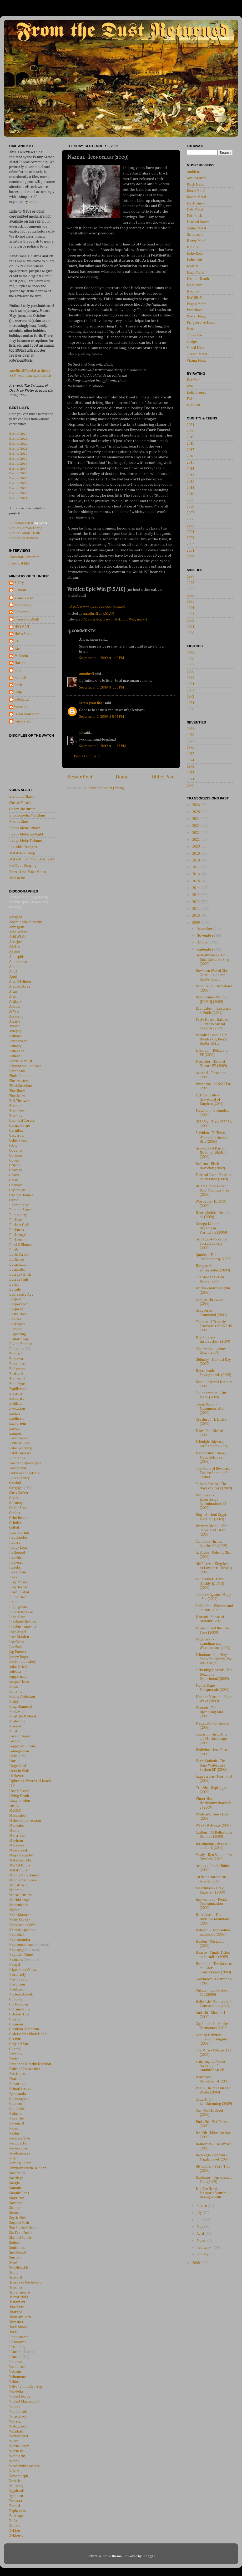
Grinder (15, 1523)
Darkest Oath (19, 1225)
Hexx (13, 1577)
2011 (190, 488)
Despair (15, 1299)
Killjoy (14, 1701)
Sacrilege (16, 2178)
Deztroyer (17, 1324)
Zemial (14, 2506)
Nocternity (17, 1975)
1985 (190, 678)
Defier (14, 1284)
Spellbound (17, 2252)
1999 (190, 576)
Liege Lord (17, 1766)
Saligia (14, 2183)
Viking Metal (196, 360)
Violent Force (19, 2396)
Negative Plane (21, 1955)
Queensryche (19, 2099)
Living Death (19, 1796)
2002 (190, 544)
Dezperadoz (18, 1304)
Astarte (14, 1021)
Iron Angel (17, 1632)
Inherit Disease (21, 1612)
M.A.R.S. (15, 1811)
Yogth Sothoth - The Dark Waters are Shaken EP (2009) (211, 1765)
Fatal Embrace (20, 1453)
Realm (14, 2133)
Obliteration (18, 2004)
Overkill (15, 2049)
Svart (13, 2262)
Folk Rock (194, 216)
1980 (190, 709)
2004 (190, 532)
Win (190, 386)
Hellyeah (16, 1562)
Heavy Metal (196, 241)
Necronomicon (21, 1945)
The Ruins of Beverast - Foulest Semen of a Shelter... (214, 1473)
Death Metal (196, 191)
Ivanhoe (15, 1647)
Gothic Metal (196, 228)
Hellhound (17, 1552)
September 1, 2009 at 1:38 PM (101, 687)
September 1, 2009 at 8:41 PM (101, 717)
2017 (190, 450)
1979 (190, 729)
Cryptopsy (17, 1190)
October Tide (19, 2014)
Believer (15, 1056)
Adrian (14, 947)
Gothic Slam (18, 1508)
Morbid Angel (20, 1900)
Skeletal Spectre (21, 2238)
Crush (13, 1180)
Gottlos (14, 1513)
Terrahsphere (19, 2292)
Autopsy (15, 1031)
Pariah (14, 2059)
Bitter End (17, 1071)
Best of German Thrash (25, 528)
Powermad (17, 2084)
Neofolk (193, 291)
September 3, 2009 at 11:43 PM (102, 746)
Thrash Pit (17, 878)
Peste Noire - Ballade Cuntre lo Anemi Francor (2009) (212, 1024)
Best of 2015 (18, 478)
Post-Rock (195, 310)
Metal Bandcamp (22, 853)
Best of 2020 (18, 453)
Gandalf (15, 1483)
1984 (190, 684)
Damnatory (18, 1215)
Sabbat (14, 2173)
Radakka (15, 2114)
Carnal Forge (19, 1125)
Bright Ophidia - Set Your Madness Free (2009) (213, 1190)
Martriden (17, 1836)
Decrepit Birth (20, 1274)
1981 (190, 703)
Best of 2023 (18, 438)
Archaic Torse (19, 986)
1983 (190, 690)
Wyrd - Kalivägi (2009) (213, 1825)
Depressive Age (21, 1294)
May (200, 2227)
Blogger (149, 2556)
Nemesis (16, 1960)
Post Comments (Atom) (106, 788)
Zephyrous (17, 2511)
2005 (190, 525)
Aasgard (15, 917)
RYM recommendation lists (30, 375)
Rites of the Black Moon (27, 872)
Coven (14, 1160)
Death (13, 1250)
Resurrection (19, 2143)
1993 (190, 614)
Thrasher (16, 2322)
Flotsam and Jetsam (24, 1473)
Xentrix (15, 2481)
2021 (190, 425)
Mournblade (18, 1905)
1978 (190, 735)
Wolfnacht (17, 2456)
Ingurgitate (18, 1607)
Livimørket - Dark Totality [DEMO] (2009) (210, 1583)
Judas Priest (18, 1667)
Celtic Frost (18, 1140)
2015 (190, 462)
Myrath (15, 1910)
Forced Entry (19, 1478)
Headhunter (18, 1538)
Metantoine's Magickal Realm (32, 859)
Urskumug (17, 2347)
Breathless (17, 1111)
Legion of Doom (22, 1746)
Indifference (196, 392)
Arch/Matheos (20, 981)
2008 (190, 507)
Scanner (15, 2208)
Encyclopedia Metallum (27, 815)
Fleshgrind (17, 1468)
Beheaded (16, 1051)
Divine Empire (20, 1344)
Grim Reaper (19, 1518)
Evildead (15, 1403)
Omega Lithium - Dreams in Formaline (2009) (211, 1228)
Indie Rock (195, 253)
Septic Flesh (18, 2218)
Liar (12, 1761)
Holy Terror (18, 1587)
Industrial (194, 260)
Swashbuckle (19, 2267)
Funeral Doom (198, 222)
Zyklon (14, 2530)
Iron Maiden (19, 1637)
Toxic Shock (18, 2327)
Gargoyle (16, 1488)
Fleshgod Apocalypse (25, 1463)
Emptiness (17, 1364)
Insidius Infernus (22, 1627)
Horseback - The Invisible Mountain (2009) (212, 1919)
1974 (190, 760)
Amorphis (16, 957)
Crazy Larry (23, 597)
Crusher (15, 1185)
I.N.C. (13, 1602)
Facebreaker (19, 1438)
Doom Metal (196, 197)
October (203, 942)
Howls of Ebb (19, 563)
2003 (190, 538)
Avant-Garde (196, 178)
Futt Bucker (23, 605)
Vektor (14, 2382)
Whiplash (16, 2431)
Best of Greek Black (23, 538)
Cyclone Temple (21, 1195)
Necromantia (19, 1940)
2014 (190, 469)
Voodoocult (18, 2411)
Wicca (13, 2441)
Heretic (15, 1567)
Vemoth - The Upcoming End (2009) (209, 1712)
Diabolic (15, 1329)
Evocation (17, 1408)
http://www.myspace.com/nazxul (96, 606)
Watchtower (18, 2426)
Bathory (15, 1046)
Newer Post (80, 776)
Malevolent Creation (25, 1821)
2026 (196, 805)
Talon (13, 2272)
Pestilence (17, 2074)
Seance (14, 2213)
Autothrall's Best (21, 523)
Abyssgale (17, 927)
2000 (190, 557)
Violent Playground (24, 2401)
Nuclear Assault (21, 1994)
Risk (12, 2158)
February (204, 2247)
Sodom (14, 2243)
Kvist (13, 1731)
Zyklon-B (16, 2535)
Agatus (14, 952)
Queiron (15, 2104)
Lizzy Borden (19, 1801)
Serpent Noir (19, 2223)
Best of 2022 (18, 443)
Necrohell (16, 1935)
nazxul (142, 619)
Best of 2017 (18, 468)
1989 (190, 653)
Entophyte (17, 1384)
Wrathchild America (24, 2466)
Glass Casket (18, 1493)
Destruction (18, 1314)
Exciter (14, 1413)
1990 (190, 633)
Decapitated (18, 1264)
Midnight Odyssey (23, 1880)
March (201, 2241)
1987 (190, 665)
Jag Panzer (17, 1652)
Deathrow (16, 1259)
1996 (190, 595)
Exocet (14, 1428)
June (200, 2220)
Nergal (14, 1965)
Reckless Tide (19, 2138)
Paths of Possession (24, 2069)
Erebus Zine (18, 822)
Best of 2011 (18, 498)
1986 (190, 671)
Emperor (16, 1359)
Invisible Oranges (23, 847)
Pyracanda (17, 2094)
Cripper (15, 1165)
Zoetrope (16, 2516)
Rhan (18, 670)
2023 (196, 826)
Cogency (16, 1150)
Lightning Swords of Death (30, 1781)
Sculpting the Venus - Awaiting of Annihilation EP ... (212, 2066)
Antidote (15, 967)
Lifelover (16, 1776)
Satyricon (16, 2198)
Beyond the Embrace (25, 1066)
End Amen (17, 1369)
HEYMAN (21, 627)
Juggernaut (18, 1677)
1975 (190, 754)
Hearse (15, 1542)
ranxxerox (22, 721)
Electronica (195, 203)
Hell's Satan (23, 634)
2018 (190, 443)
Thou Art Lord (20, 2317)
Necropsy (16, 1950)
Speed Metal (196, 348)
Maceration (18, 1816)
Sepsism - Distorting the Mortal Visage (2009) (212, 1739)
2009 (82, 619)
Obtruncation (19, 2009)
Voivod (14, 2406)
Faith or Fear (19, 1443)
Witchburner (19, 2446)
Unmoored (17, 2342)
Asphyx (14, 1006)
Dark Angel (18, 1235)
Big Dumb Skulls (21, 796)
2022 (196, 833)
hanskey (20, 707)
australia (94, 619)
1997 (190, 589)
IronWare (17, 1642)
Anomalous (18, 962)
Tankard (15, 2277)
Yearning (16, 2486)
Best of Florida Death (24, 533)
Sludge (192, 341)
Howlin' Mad (19, 1592)
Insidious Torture (22, 1622)
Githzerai (21, 612)
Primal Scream (20, 2089)
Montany (16, 1890)
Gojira (14, 1498)
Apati (13, 977)
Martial (192, 266)
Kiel (17, 648)
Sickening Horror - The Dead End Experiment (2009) (214, 1674)
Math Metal (195, 272)
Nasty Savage (19, 1920)
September (205, 949)
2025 (196, 812)
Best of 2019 (18, 458)
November (205, 935)
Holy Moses (18, 1582)
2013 (190, 475)
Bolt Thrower (19, 1101)
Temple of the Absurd (25, 2282)
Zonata (14, 2525)
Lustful (14, 1806)
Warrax (15, 2421)
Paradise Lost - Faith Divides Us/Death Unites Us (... (212, 1039)
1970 (190, 785)
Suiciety (15, 2257)
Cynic (13, 1200)
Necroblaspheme (22, 1930)
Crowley (15, 1170)
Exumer (15, 1433)
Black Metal (195, 184)
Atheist (14, 1026)
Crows (14, 1175)
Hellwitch (16, 1557)
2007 (190, 513)
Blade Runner (19, 1076)
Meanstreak (18, 1850)
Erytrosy (16, 1393)
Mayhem (16, 1841)
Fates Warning (20, 1448)
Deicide (15, 1289)
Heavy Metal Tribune (25, 841)
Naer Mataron (20, 1915)
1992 (190, 620)
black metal (111, 619)
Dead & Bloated (21, 1245)
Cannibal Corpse (22, 1120)
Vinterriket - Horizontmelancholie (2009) (213, 1803)
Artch (13, 996)
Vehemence (18, 2377)
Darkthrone (18, 1240)
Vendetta (16, 2391)
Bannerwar (18, 1041)
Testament (17, 2302)
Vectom (15, 2372)
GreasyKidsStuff (26, 619)
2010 (190, 494)
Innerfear (17, 1617)
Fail (190, 399)
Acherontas (18, 932)
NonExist (16, 1989)
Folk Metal (195, 209)
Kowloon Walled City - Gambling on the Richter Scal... (213, 975)
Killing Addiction (22, 1696)
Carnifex (16, 1130)
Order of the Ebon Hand (27, 2034)
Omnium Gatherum (24, 2029)
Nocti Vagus (18, 1979)
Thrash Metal (197, 354)
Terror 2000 (18, 2297)
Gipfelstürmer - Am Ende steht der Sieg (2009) (212, 959)
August (202, 2206)
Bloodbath (17, 1091)
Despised (16, 1309)
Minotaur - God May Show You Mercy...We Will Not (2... (214, 1659)
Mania (14, 1831)
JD (81, 733)
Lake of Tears (19, 1736)
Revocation (18, 2148)
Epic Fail (193, 405)
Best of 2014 (18, 483)
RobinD (20, 678)
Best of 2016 (18, 473)
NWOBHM (195, 298)
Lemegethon (19, 1751)
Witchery (16, 2451)
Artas (13, 991)
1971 (190, 779)
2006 (190, 519)
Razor (14, 2128)
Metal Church (19, 1870)
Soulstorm (17, 2248)
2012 (190, 481)
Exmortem (17, 1423)
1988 (190, 659)
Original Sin (18, 2044)
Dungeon (16, 1349)
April (200, 2233)
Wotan (14, 2461)
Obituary (16, 1999)
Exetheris (16, 1418)
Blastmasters (19, 1081)
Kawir (14, 1687)
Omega (15, 2019)
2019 (190, 437)
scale (32, 202)
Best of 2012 (18, 493)
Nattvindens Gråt (22, 1925)
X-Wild (14, 2471)
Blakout (20, 590)
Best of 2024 (18, 433)
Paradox (15, 2054)
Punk (191, 329)
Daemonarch (19, 1205)
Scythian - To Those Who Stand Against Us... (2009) (212, 1137)
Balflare (15, 1036)
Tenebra (15, 2287)
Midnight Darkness (24, 1875)
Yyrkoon (16, 2496)
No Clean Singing (23, 866)
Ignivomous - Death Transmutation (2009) (211, 1904)
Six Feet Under (20, 2233)
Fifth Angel (17, 1458)
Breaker (15, 1106)
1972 (190, 773)
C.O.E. (13, 1145)
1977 (190, 741)
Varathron (17, 2367)
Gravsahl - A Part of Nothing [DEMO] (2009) (211, 1153)
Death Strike (18, 1254)
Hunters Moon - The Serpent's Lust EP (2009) (211, 1530)
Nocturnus (17, 1984)
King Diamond (20, 1706)
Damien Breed (20, 1210)
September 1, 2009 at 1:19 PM (101, 658)
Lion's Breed (19, 1791)
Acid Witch (17, 937)
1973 (190, 766)
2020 (190, 431)
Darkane (16, 1220)
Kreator (15, 1726)
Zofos (13, 2521)
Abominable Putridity (25, 922)
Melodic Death (198, 279)
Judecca (15, 1672)
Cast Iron (16, 1135)
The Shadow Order (23, 2228)
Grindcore (195, 235)
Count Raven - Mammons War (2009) (210, 1409)
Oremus (15, 2039)
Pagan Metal (196, 304)
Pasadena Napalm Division (30, 2064)
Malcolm (21, 656)
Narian (20, 663)
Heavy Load (18, 1547)
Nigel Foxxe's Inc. (23, 1970)
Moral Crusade (20, 1895)
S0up (18, 692)
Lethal (13, 1756)
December (204, 929)
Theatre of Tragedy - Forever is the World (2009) (214, 1326)
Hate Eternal (19, 1533)
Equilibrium (18, 1389)
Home (122, 776)
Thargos (15, 2312)
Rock (18, 685)
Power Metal (196, 316)
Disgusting (17, 1334)
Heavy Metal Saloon (24, 828)
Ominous (16, 2024)
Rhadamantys (19, 2153)
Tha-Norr (16, 2307)
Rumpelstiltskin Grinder (27, 2168)
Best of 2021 (18, 448)
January (202, 2254)
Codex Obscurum (22, 809)
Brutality (15, 1116)
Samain (15, 2188)
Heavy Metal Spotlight (26, 834)
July (199, 2213)
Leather (15, 1741)
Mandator (17, 1826)
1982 (190, 697)
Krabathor (17, 1721)
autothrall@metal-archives (29, 370)
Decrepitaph (18, 1279)
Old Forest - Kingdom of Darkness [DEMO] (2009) (214, 1568)
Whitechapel (18, 2436)
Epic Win (128, 619)
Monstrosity (18, 1885)
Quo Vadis (17, 2109)
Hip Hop (193, 247)
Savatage (16, 2203)
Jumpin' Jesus (19, 1682)
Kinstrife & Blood (22, 1716)
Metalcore (195, 285)
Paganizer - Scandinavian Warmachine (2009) (213, 1644)
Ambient (193, 172)
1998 (190, 583)
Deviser (15, 1319)
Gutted (14, 1528)
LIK (12, 1786)
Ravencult (16, 2123)
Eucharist (16, 1398)
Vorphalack (18, 2416)
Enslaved (16, 1374)
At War (14, 1011)
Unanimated (18, 2337)
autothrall (86, 674)
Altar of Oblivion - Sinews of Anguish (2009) (212, 2039)
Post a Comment (87, 756)
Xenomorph (18, 2476)
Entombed (17, 1379)
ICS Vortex (17, 1597)
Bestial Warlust (20, 1061)
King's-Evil (17, 1711)
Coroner (16, 1155)
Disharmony (19, 1339)
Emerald (15, 1354)
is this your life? (91, 703)
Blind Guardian (20, 1086)
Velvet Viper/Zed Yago (26, 2387)
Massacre (16, 1845)
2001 (190, 550)
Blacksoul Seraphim (24, 557)
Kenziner (16, 1692)
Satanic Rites (19, 2193)
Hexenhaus (18, 1572)
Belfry (19, 583)
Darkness (16, 1230)
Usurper (15, 2352)
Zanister (15, 2501)
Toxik (13, 2332)
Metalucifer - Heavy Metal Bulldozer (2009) (211, 1457)
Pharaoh (15, 2079)
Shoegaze (194, 335)
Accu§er (15, 942)
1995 (190, 601)
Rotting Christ (20, 2163)
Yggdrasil (16, 2491)
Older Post (163, 776)
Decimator (17, 1269)
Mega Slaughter (21, 1855)
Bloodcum (17, 1096)
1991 (190, 627)
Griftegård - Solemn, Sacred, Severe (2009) (212, 1244)
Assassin (16, 1016)
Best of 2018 (18, 463)
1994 (190, 608)
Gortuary (16, 1503)
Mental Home (20, 1865)
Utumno (15, 2362)
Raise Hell (16, 2118)
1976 (190, 748)
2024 (196, 819)
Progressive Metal (201, 323)
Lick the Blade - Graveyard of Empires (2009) (210, 1100)
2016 (190, 456)
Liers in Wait (19, 1771)
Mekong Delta (20, 1860)
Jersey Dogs (18, 1657)
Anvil (13, 972)
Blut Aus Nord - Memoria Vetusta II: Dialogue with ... (213, 2193)
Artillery (15, 1001)
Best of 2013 (18, 488)
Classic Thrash (20, 803)
